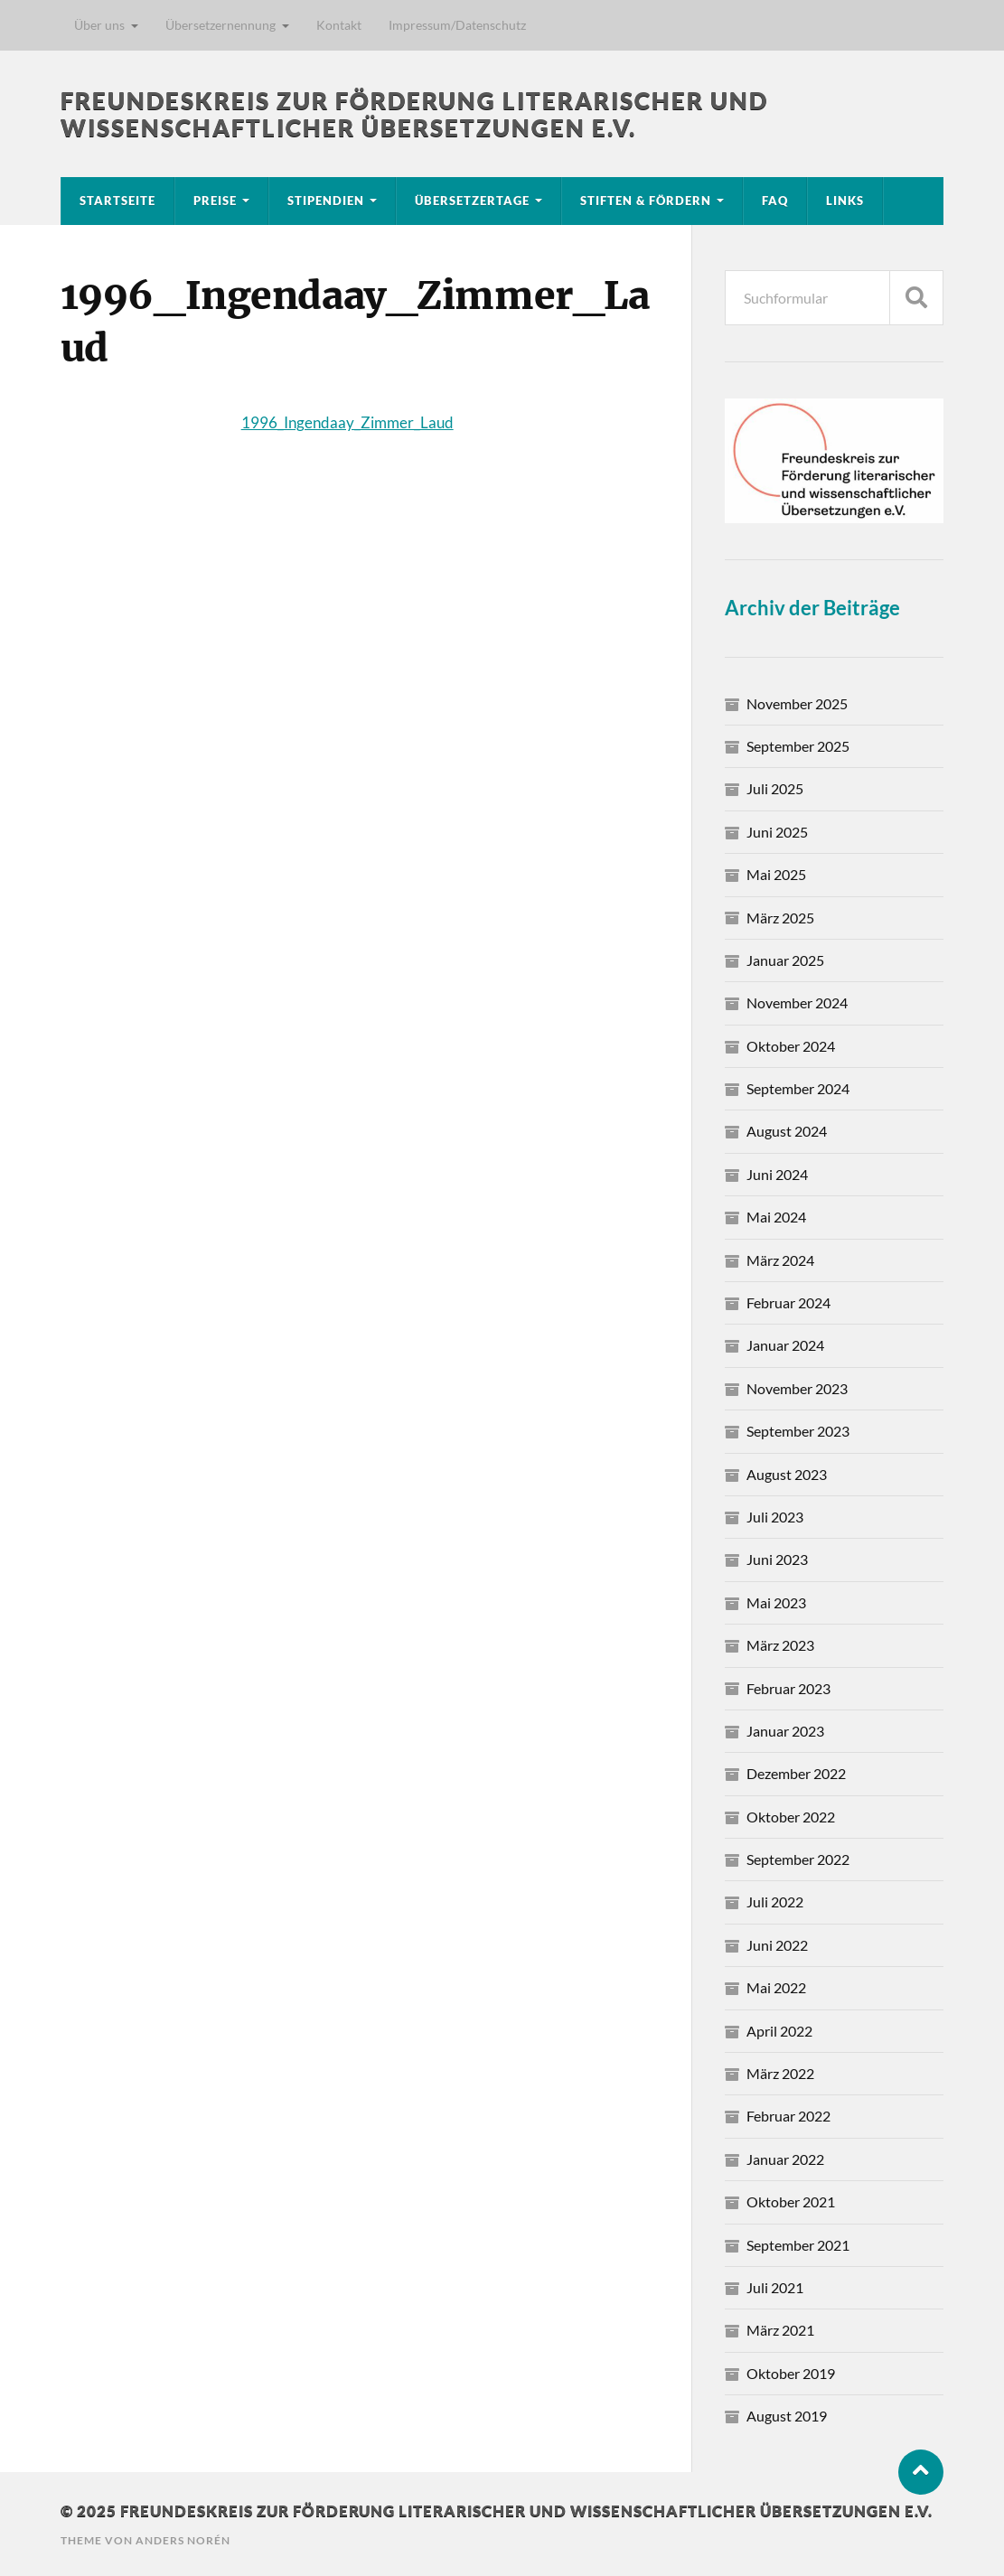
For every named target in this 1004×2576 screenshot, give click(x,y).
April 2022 (779, 2030)
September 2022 (797, 1859)
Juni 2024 (777, 1174)
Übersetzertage (472, 200)
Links (845, 200)
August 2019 (786, 2415)
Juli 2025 (774, 788)
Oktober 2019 (790, 2373)
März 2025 (780, 917)
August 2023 (786, 1474)
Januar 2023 (785, 1730)
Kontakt (338, 25)
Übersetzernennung (220, 25)
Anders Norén (183, 2540)
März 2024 (780, 1260)
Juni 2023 (777, 1559)
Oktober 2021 (790, 2201)
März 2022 (780, 2073)
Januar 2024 (785, 1345)
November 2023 (797, 1388)
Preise (215, 200)
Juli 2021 (774, 2287)
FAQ (775, 200)
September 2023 (797, 1430)
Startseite (117, 200)
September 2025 (797, 745)
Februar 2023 (788, 1688)
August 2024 (786, 1130)
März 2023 (780, 1644)
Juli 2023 (774, 1516)
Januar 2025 (785, 960)
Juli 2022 (774, 1901)
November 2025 (797, 703)
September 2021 (797, 2244)
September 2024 (797, 1088)
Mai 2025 (776, 874)
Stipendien (325, 200)
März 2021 (780, 2329)
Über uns (99, 25)
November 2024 (797, 1002)
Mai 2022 (776, 1987)
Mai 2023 (776, 1602)
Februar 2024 (788, 1302)
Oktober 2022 (790, 1816)
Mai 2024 (776, 1216)
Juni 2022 (777, 1944)
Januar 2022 (785, 2159)
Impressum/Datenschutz (457, 25)
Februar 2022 (788, 2115)
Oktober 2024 (790, 1045)
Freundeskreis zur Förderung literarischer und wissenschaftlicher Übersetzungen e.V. (414, 114)
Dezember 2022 (796, 1773)
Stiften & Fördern (645, 200)
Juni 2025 (777, 831)
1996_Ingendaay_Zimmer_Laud (347, 422)
